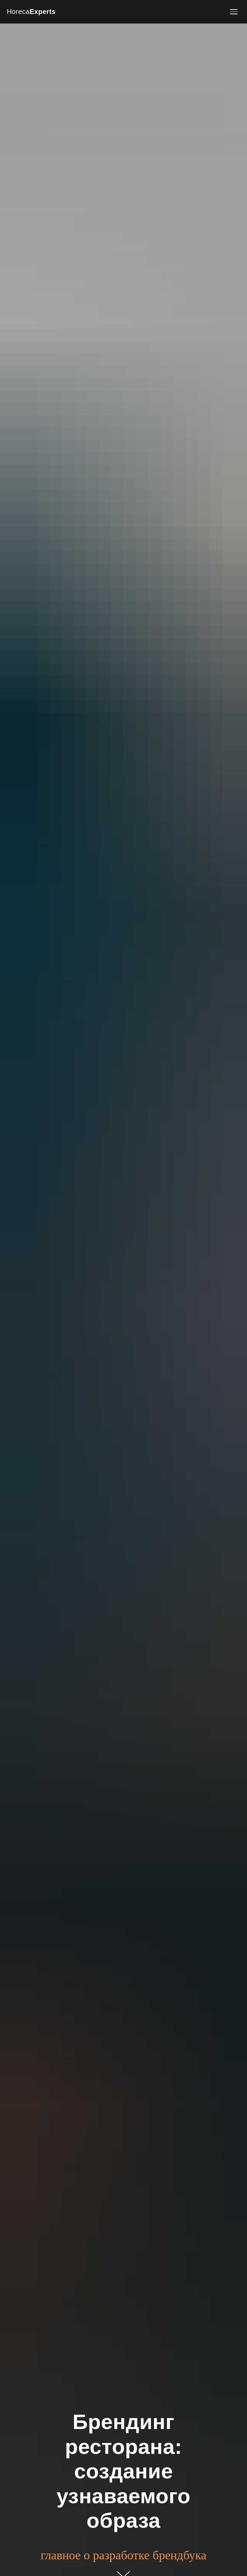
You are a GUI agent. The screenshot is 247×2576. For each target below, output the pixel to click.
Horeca (31, 11)
